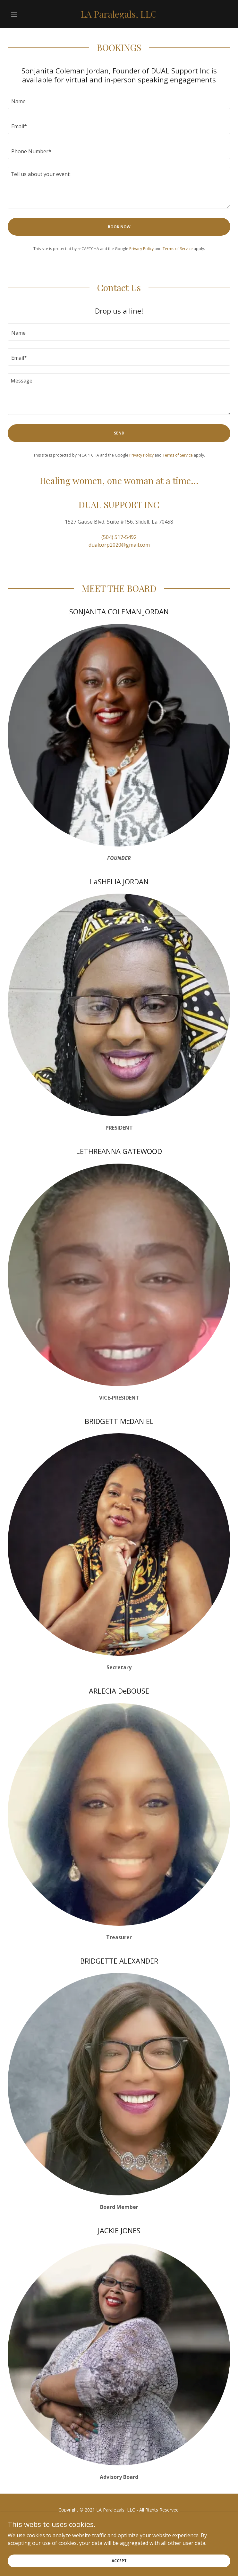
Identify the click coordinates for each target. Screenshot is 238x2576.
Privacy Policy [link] (141, 248)
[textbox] (119, 100)
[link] (119, 14)
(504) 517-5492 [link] (119, 537)
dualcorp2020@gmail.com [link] (119, 544)
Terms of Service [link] (178, 248)
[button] (24, 14)
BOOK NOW (119, 227)
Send (119, 433)
